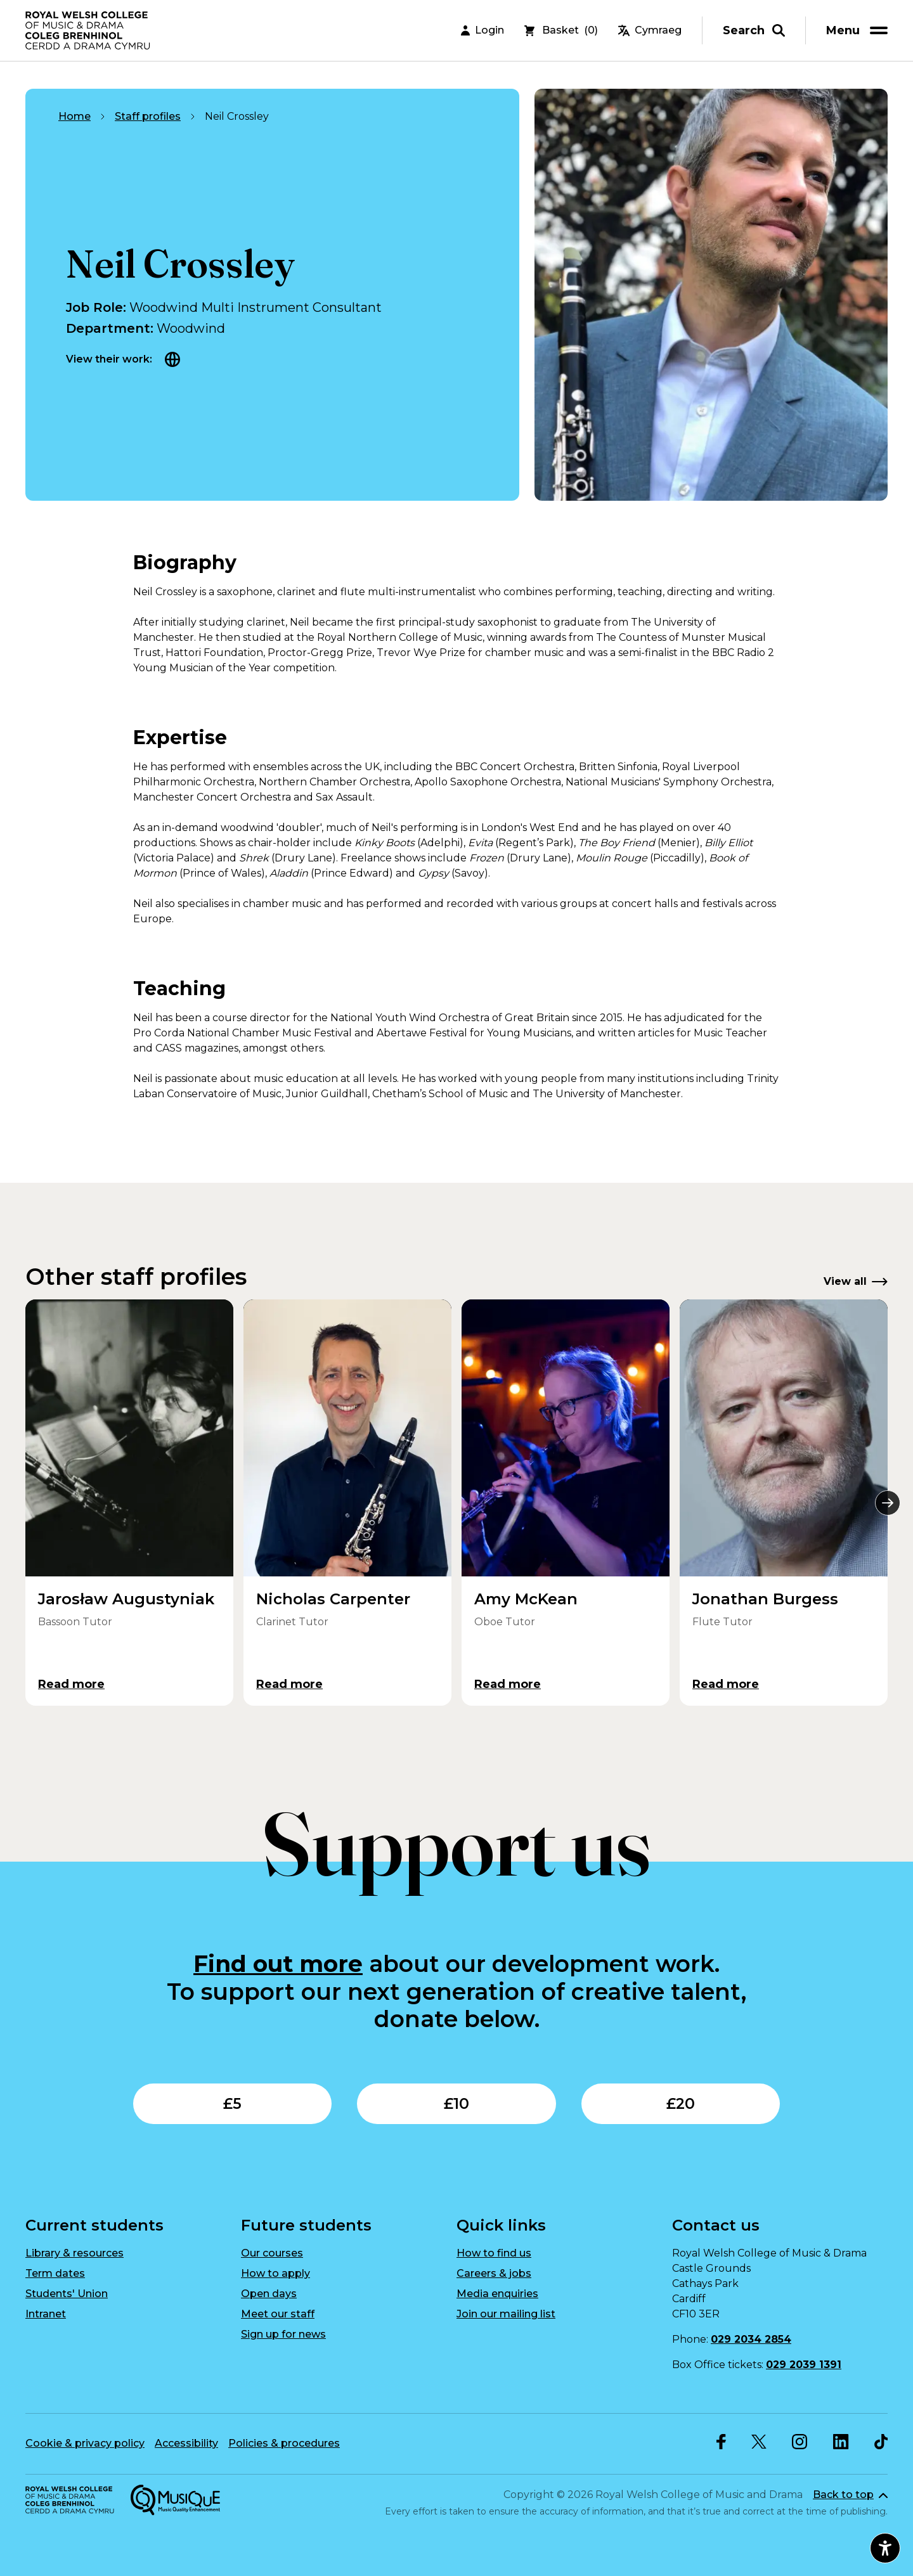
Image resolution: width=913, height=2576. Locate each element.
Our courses (272, 2253)
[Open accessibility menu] (885, 2548)
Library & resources (74, 2253)
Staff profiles (148, 116)
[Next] (887, 1503)
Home (74, 116)
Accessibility (186, 2443)
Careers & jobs (493, 2273)
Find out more (278, 1964)
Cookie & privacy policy (85, 2443)
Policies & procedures (284, 2443)
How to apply (275, 2273)
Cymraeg (650, 31)
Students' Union (66, 2294)
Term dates (55, 2273)
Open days (269, 2294)
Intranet (45, 2314)
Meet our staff (277, 2314)
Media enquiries (497, 2294)
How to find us (493, 2253)
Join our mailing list (505, 2314)
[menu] (859, 31)
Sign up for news (283, 2334)
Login (482, 31)
